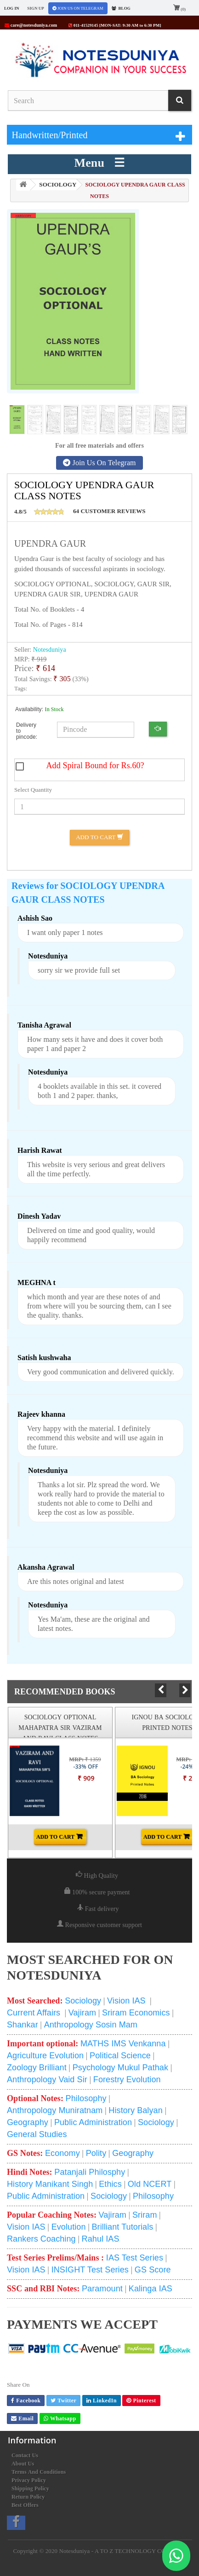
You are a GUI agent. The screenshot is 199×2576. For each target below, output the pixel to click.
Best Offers (25, 2505)
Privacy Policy (28, 2480)
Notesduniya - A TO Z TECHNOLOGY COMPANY (123, 2550)
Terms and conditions (38, 2472)
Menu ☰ (99, 163)
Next (184, 1690)
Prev (160, 1690)
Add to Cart (99, 837)
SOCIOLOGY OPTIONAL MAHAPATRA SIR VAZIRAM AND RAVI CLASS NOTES (60, 1727)
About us (22, 2463)
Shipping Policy (30, 2488)
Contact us (24, 2455)
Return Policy (28, 2497)
